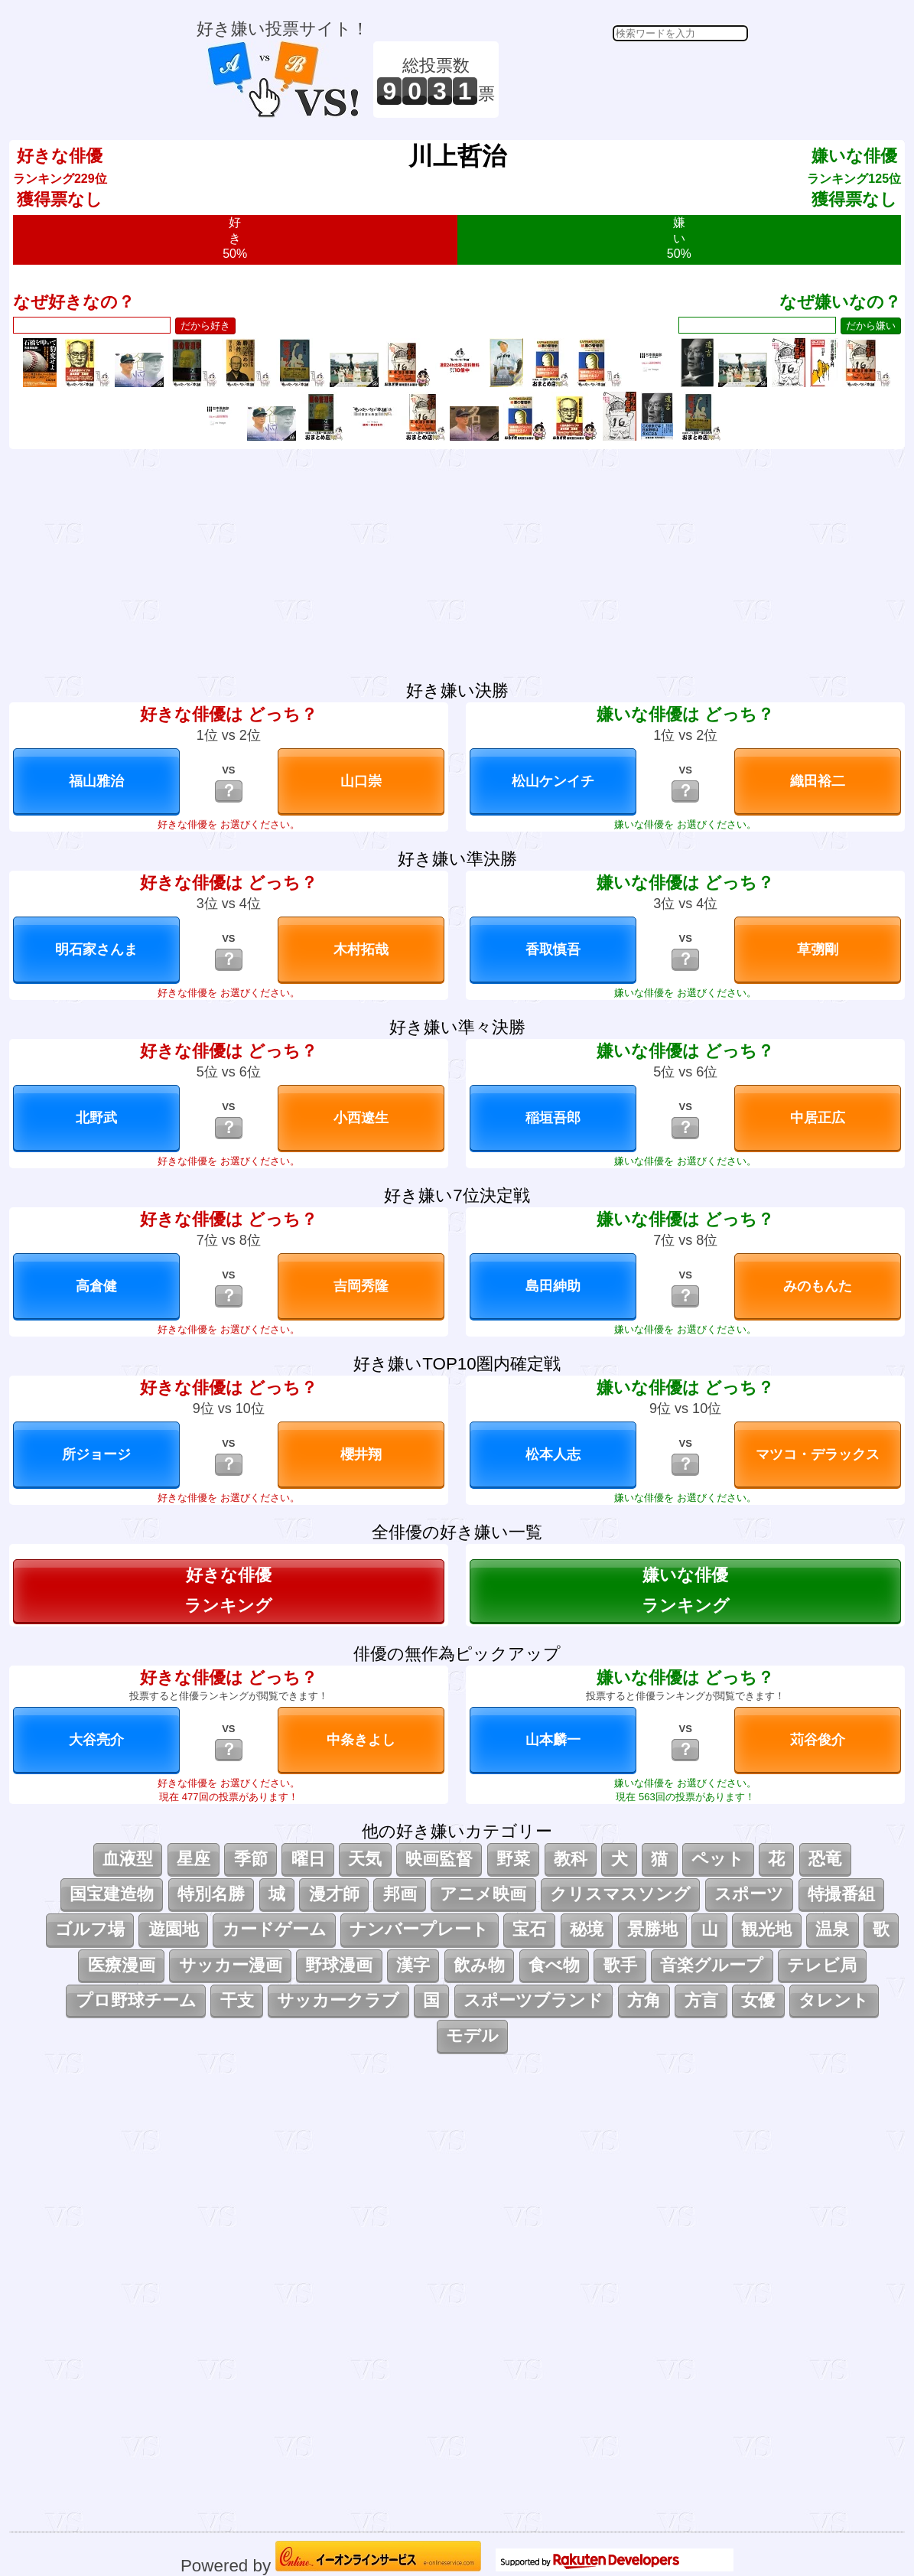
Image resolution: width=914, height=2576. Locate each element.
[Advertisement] (625, 79)
